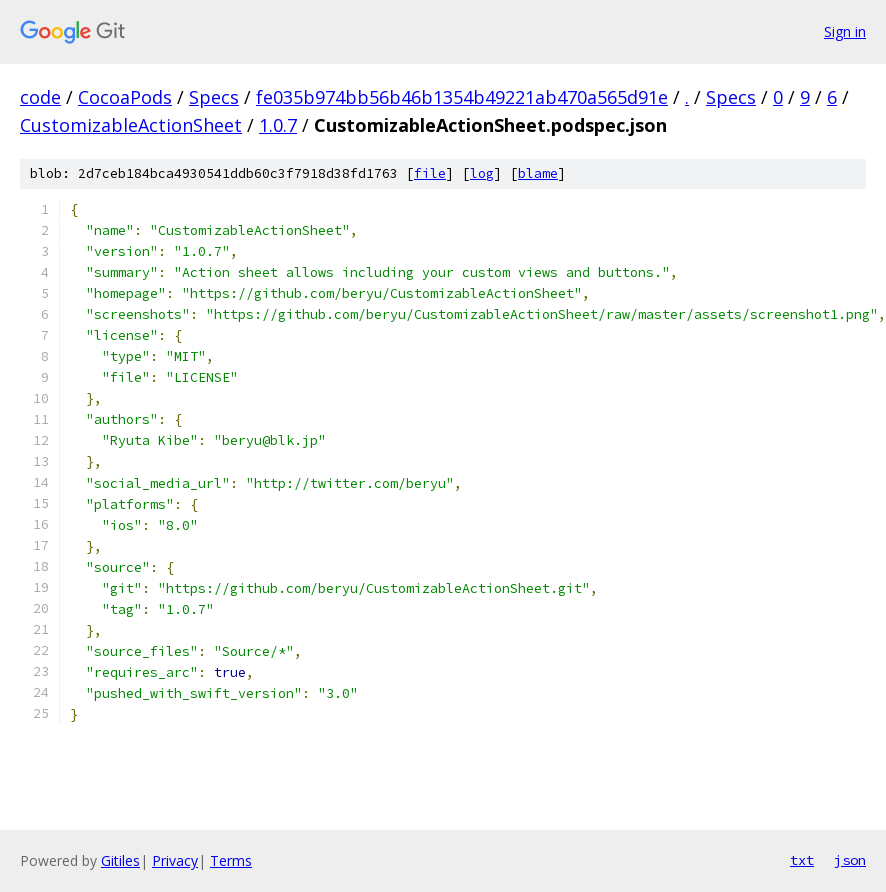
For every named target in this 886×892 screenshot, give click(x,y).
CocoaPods (125, 97)
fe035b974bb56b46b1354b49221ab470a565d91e (462, 97)
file (430, 173)
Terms (231, 860)
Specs (214, 97)
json (850, 860)
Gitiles (120, 860)
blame (538, 173)
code (40, 97)
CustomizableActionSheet (131, 125)
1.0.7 (278, 125)
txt (802, 860)
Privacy (175, 860)
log (482, 173)
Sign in (845, 31)
